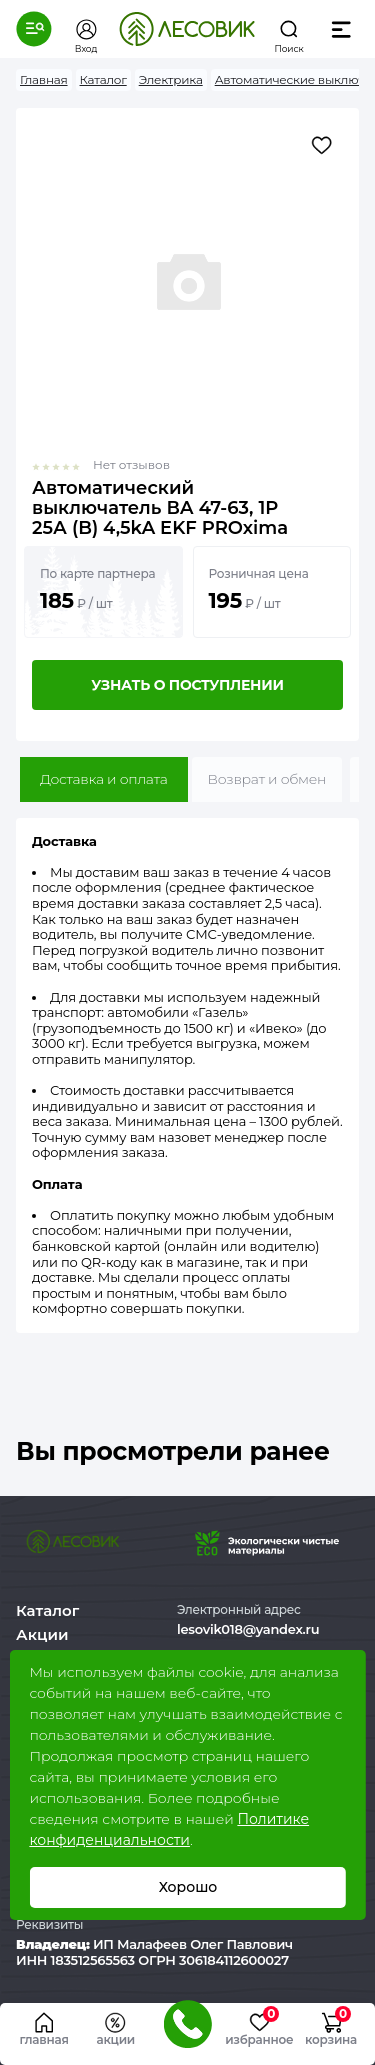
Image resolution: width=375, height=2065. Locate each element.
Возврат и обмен (267, 779)
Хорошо (187, 1887)
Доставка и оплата (104, 779)
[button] (34, 29)
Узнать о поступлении (187, 685)
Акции (42, 1634)
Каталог (47, 1610)
